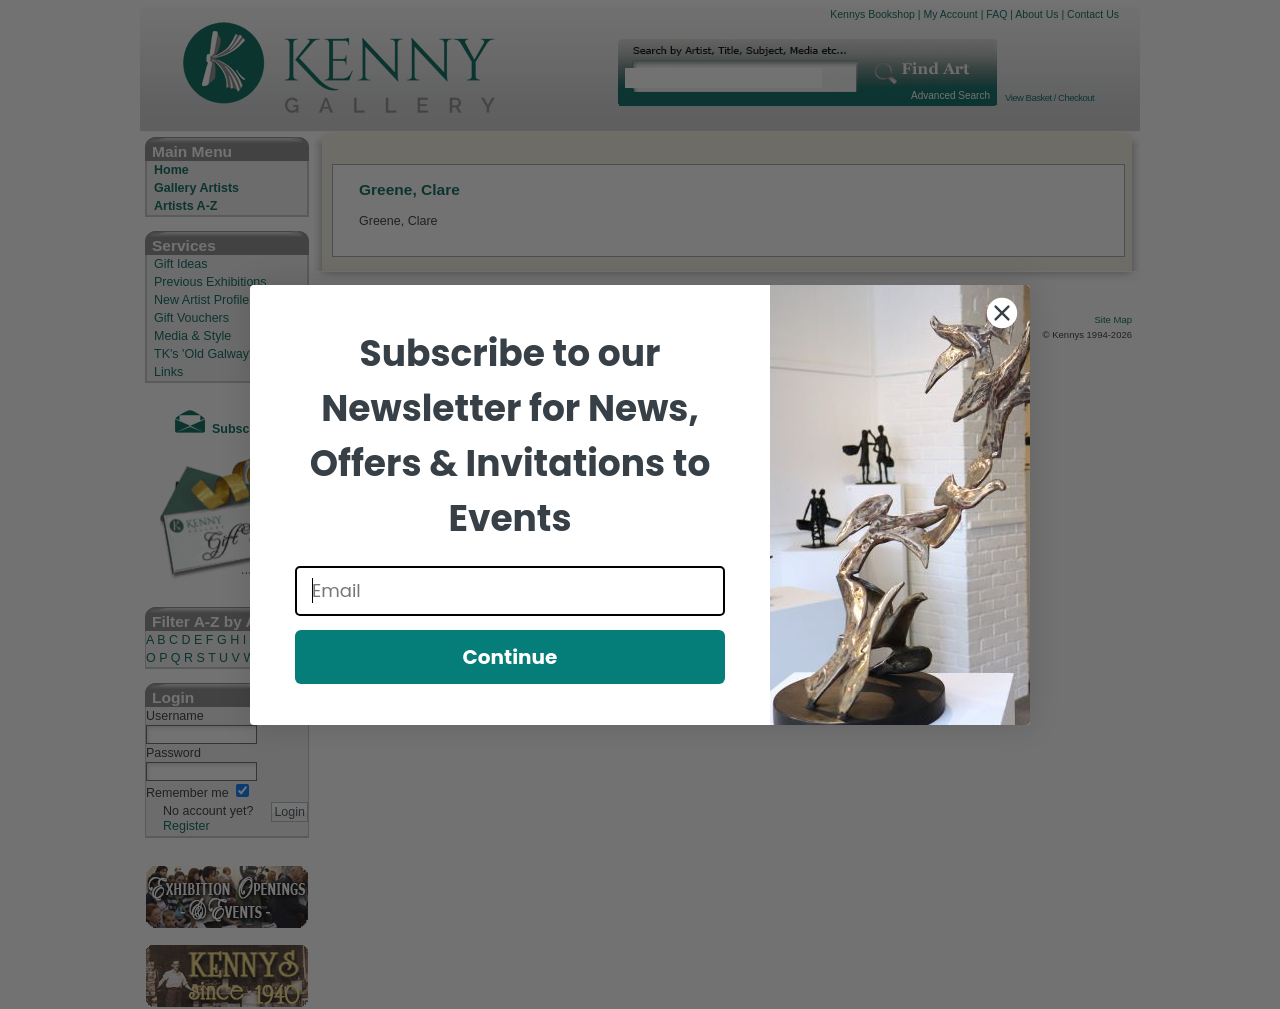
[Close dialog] (1002, 313)
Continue (510, 657)
